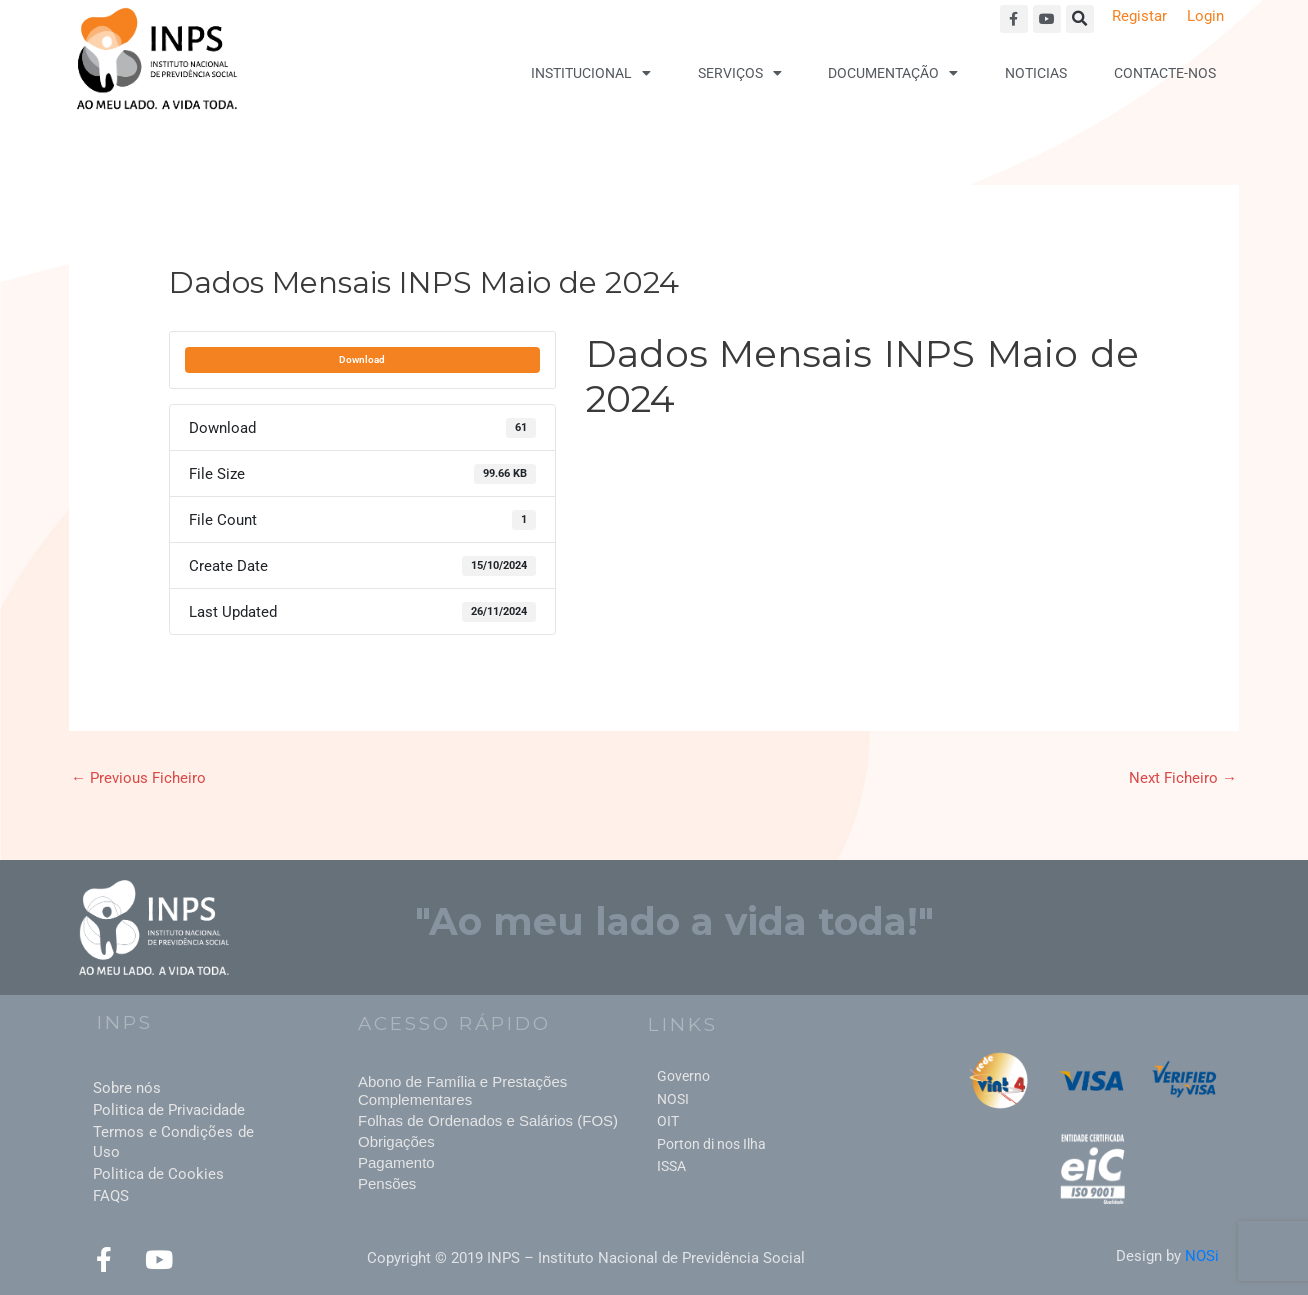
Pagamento (396, 1162)
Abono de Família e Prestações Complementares (462, 1090)
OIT (668, 1121)
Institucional (591, 73)
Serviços (740, 73)
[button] (1080, 19)
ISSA (671, 1166)
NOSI (673, 1099)
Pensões (387, 1183)
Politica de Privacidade (169, 1110)
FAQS (111, 1196)
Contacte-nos (1165, 73)
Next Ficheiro (1183, 778)
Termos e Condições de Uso (173, 1142)
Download (362, 359)
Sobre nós (127, 1088)
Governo (683, 1076)
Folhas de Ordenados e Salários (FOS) (488, 1120)
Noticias (1036, 73)
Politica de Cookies (158, 1174)
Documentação (893, 73)
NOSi (1202, 1256)
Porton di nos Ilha (711, 1144)
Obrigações (396, 1141)
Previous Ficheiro (138, 778)
